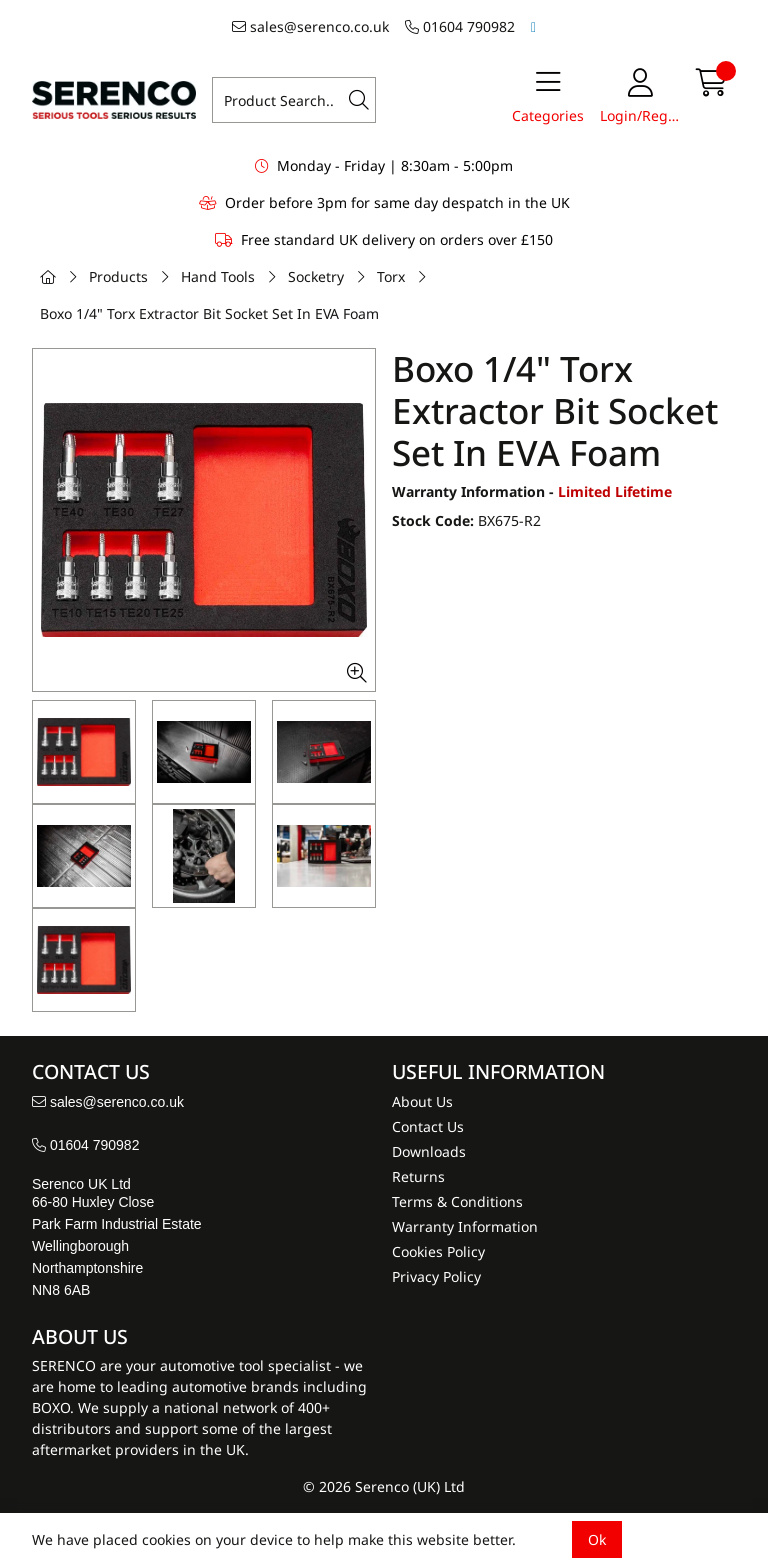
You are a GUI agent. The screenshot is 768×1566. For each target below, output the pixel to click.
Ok (597, 1539)
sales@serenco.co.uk (310, 26)
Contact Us (428, 1126)
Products (118, 276)
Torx (391, 276)
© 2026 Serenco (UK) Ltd (384, 1486)
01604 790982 (460, 26)
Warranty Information (465, 1226)
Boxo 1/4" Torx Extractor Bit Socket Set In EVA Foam (209, 313)
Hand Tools (218, 276)
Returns (418, 1176)
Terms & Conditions (457, 1201)
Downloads (429, 1151)
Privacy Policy (436, 1276)
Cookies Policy (438, 1251)
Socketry (316, 276)
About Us (422, 1101)
